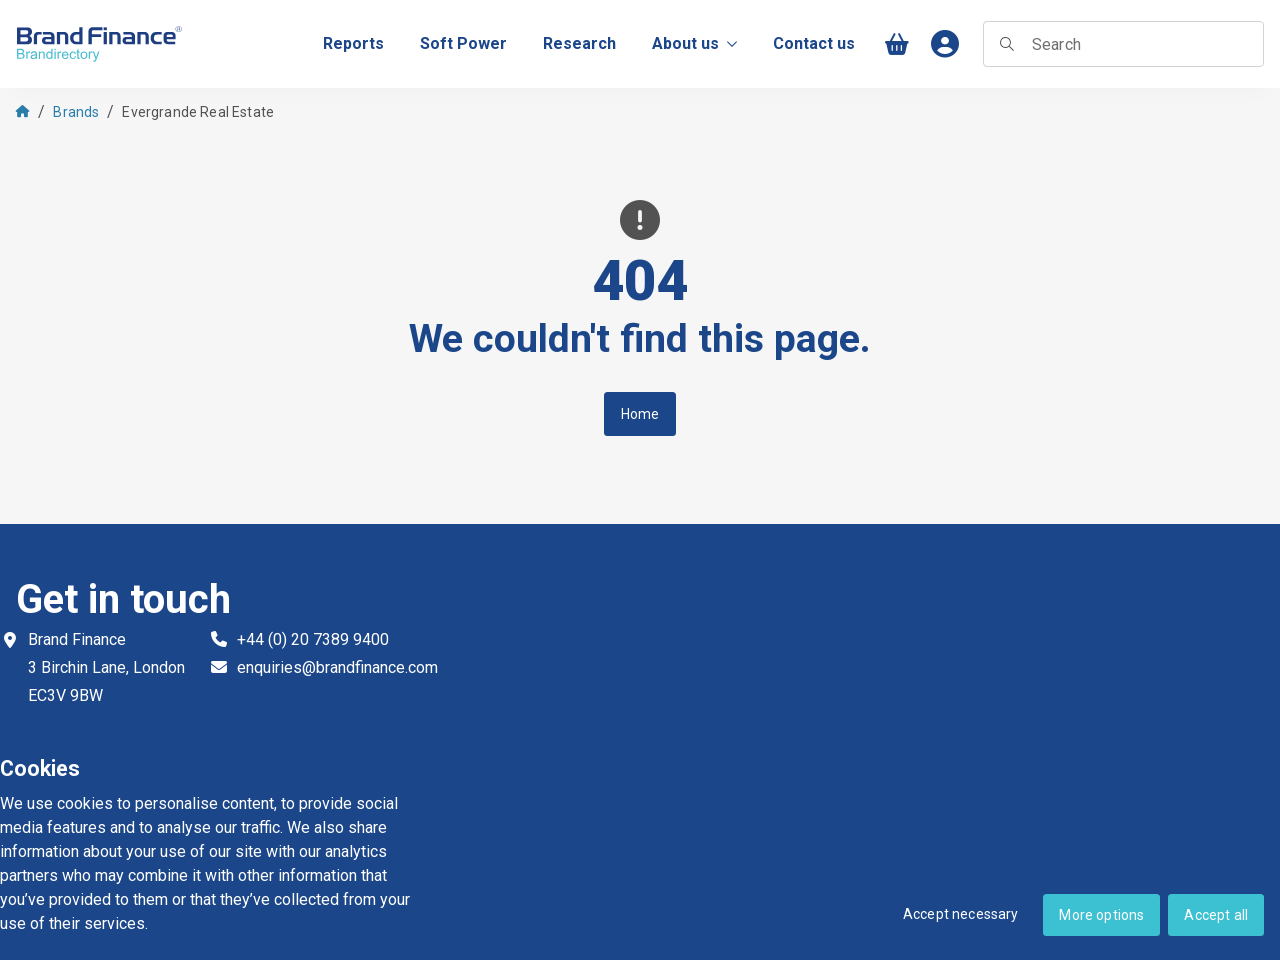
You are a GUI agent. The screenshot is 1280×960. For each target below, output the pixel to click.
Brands (76, 112)
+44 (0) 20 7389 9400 (313, 639)
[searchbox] (1123, 44)
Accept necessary (961, 914)
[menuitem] (353, 44)
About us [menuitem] (694, 43)
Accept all (1216, 915)
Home (640, 414)
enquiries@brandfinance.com (337, 667)
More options (1101, 915)
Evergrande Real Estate (198, 112)
